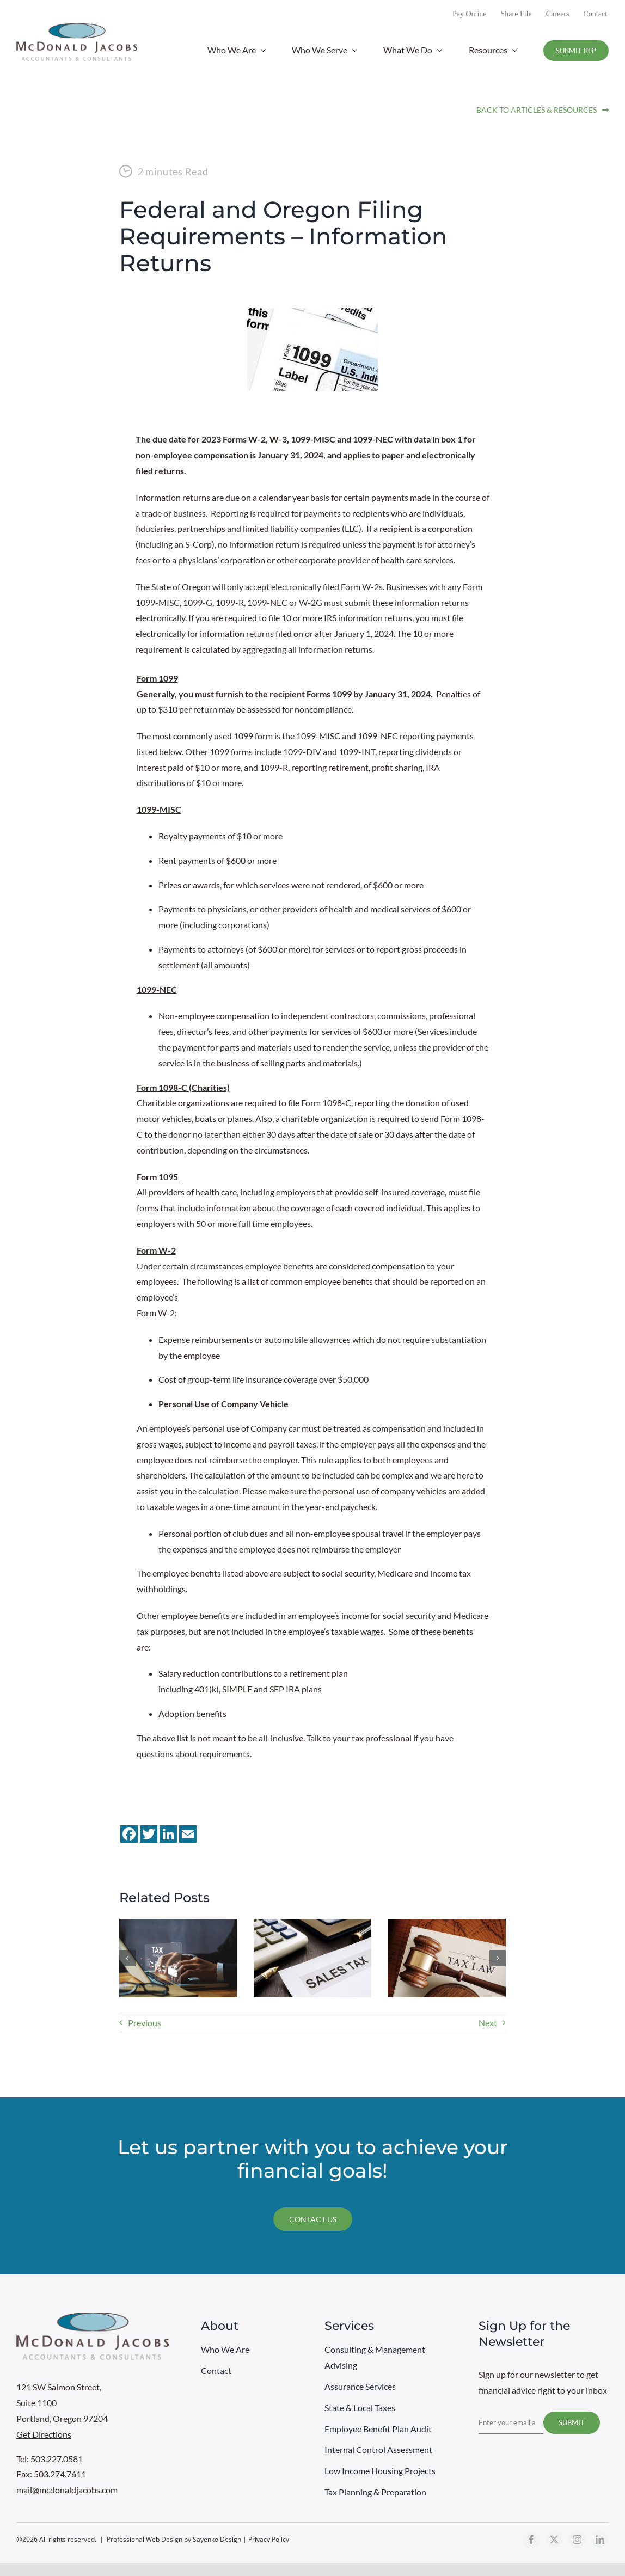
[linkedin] (600, 2539)
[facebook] (531, 2539)
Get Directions (43, 2434)
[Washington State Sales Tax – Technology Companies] (313, 1924)
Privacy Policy (268, 2539)
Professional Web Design (144, 2539)
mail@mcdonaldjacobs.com (67, 2490)
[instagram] (577, 2539)
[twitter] (554, 2539)
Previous (144, 2022)
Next (488, 2022)
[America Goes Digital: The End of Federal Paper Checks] (178, 1924)
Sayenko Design (217, 2539)
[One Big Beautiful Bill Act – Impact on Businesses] (447, 1924)
